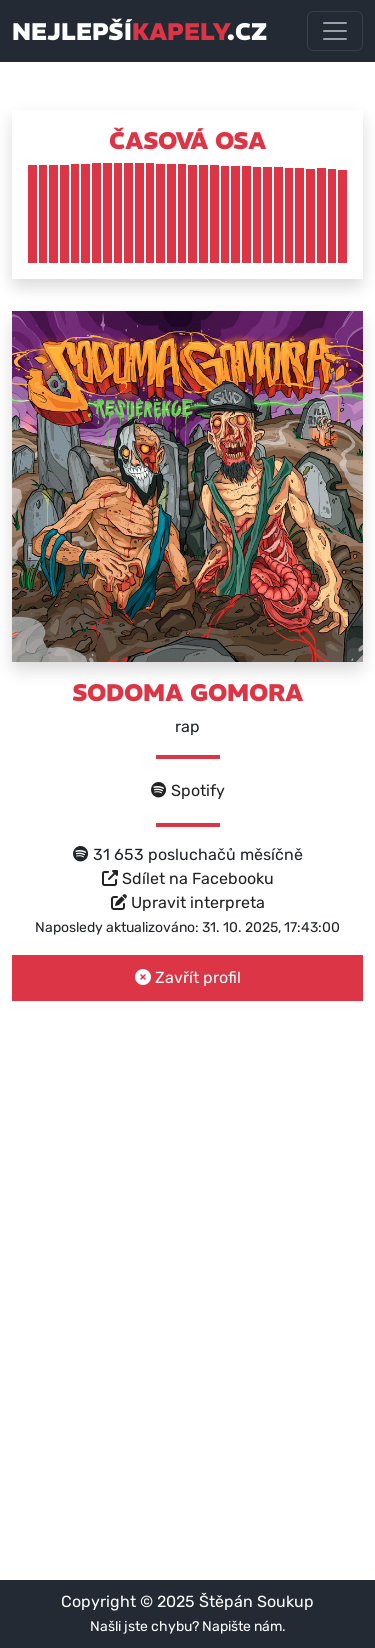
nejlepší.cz (139, 31)
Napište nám (242, 1626)
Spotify (188, 790)
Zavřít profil (188, 977)
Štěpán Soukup (256, 1601)
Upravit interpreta (188, 902)
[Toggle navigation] (335, 31)
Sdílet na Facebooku (188, 878)
